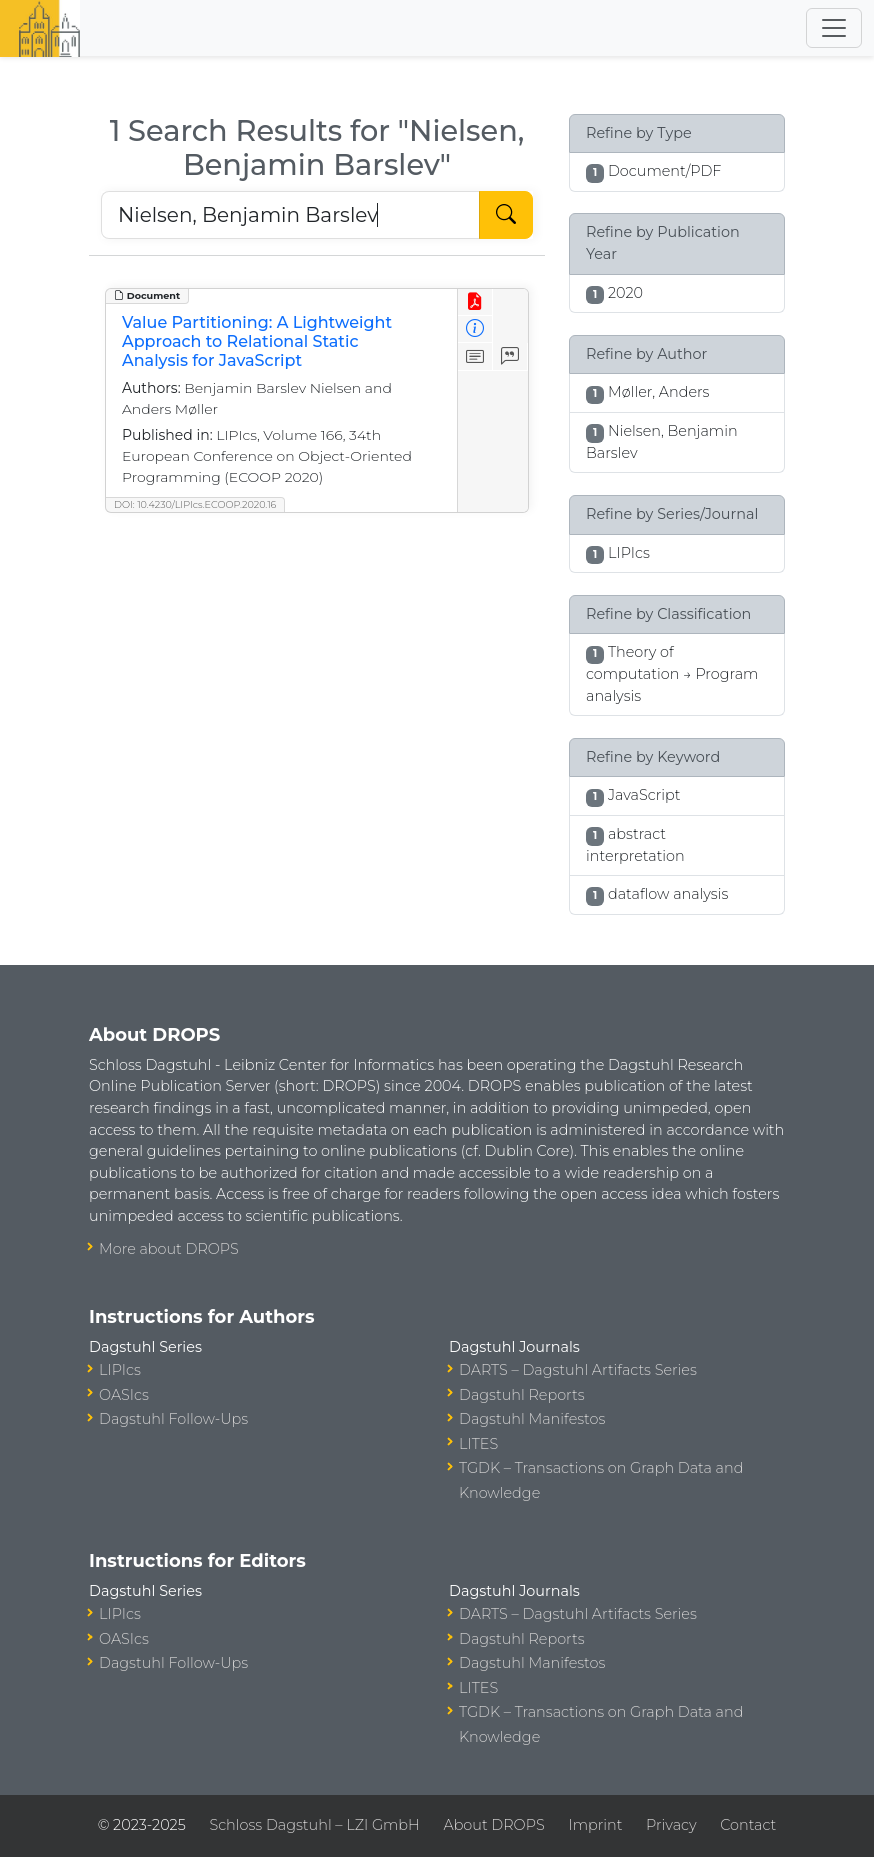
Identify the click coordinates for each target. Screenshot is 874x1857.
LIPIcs (120, 1370)
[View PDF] (475, 302)
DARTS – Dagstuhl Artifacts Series (578, 1370)
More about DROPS (169, 1249)
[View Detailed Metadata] (475, 329)
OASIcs (124, 1395)
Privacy (671, 1825)
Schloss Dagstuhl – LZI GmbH (314, 1825)
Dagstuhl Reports (522, 1395)
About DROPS (493, 1825)
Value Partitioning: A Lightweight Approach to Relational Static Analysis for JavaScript (257, 341)
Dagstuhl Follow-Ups (173, 1419)
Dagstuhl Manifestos (532, 1419)
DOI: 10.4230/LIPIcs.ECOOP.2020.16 (195, 504)
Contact (748, 1825)
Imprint (595, 1825)
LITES (478, 1444)
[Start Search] (506, 215)
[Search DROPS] (290, 215)
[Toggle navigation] (834, 28)
